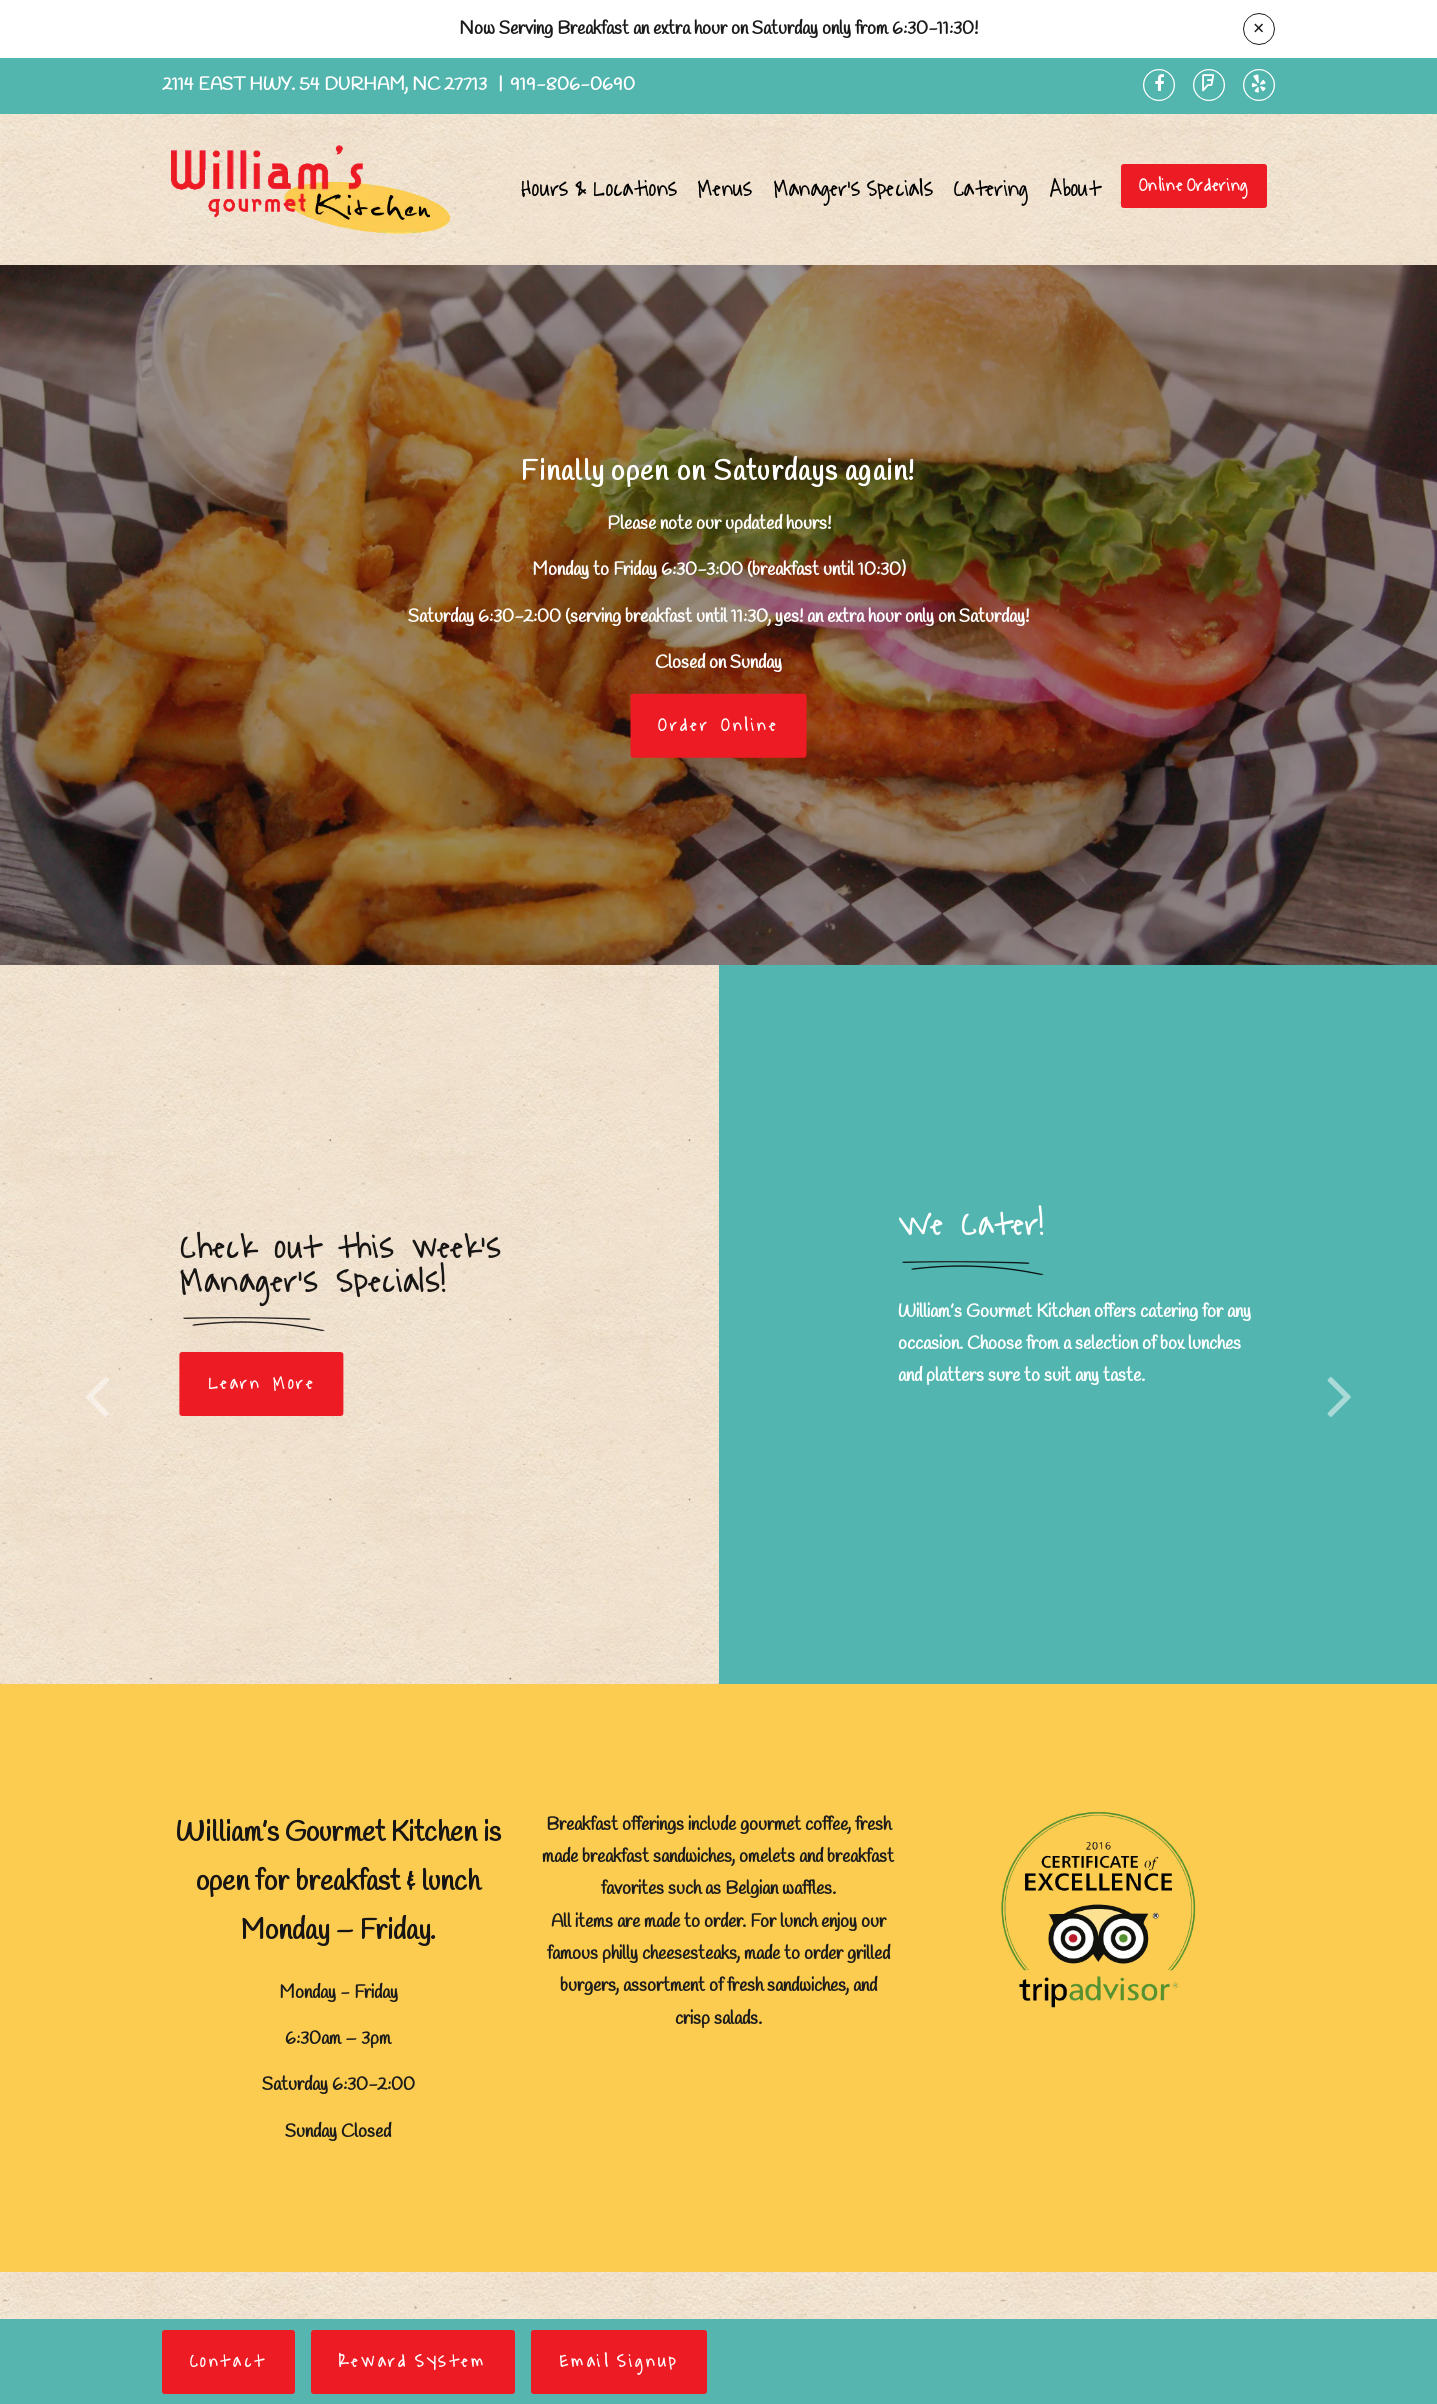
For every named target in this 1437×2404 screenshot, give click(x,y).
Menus (725, 189)
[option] (718, 615)
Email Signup (619, 2362)
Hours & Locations (599, 189)
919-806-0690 (572, 85)
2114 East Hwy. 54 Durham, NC (326, 85)
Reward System (413, 2362)
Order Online (718, 725)
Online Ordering (1194, 186)
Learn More (262, 1384)
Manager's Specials (853, 189)
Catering (991, 189)
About (1075, 189)
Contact (228, 2362)
